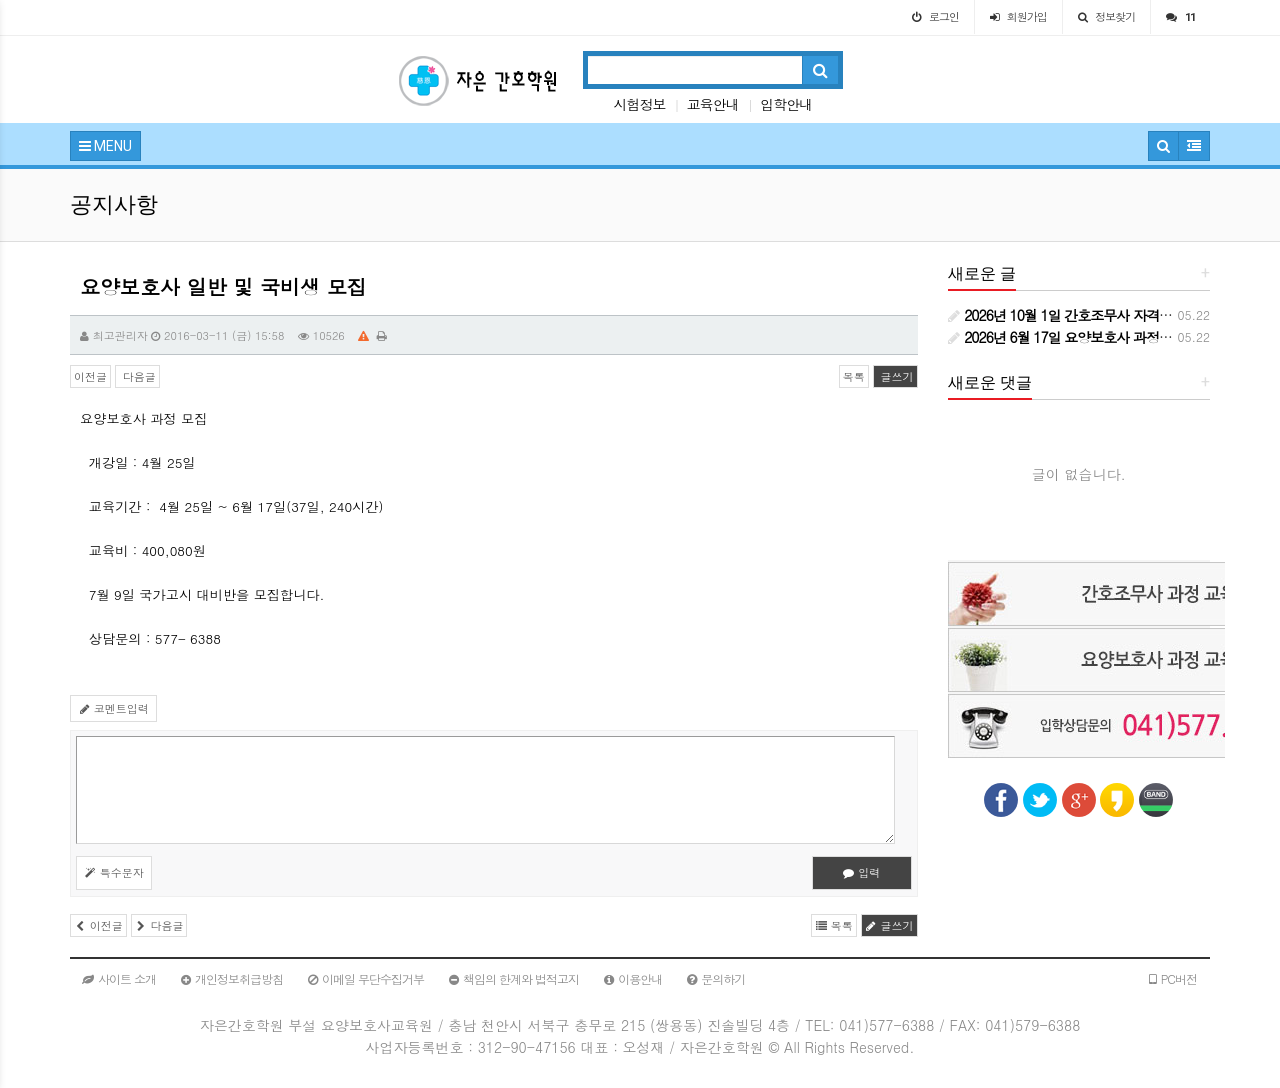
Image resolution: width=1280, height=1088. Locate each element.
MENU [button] (105, 146)
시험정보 (639, 104)
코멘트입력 (113, 708)
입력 (862, 872)
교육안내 (713, 104)
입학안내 (786, 104)
